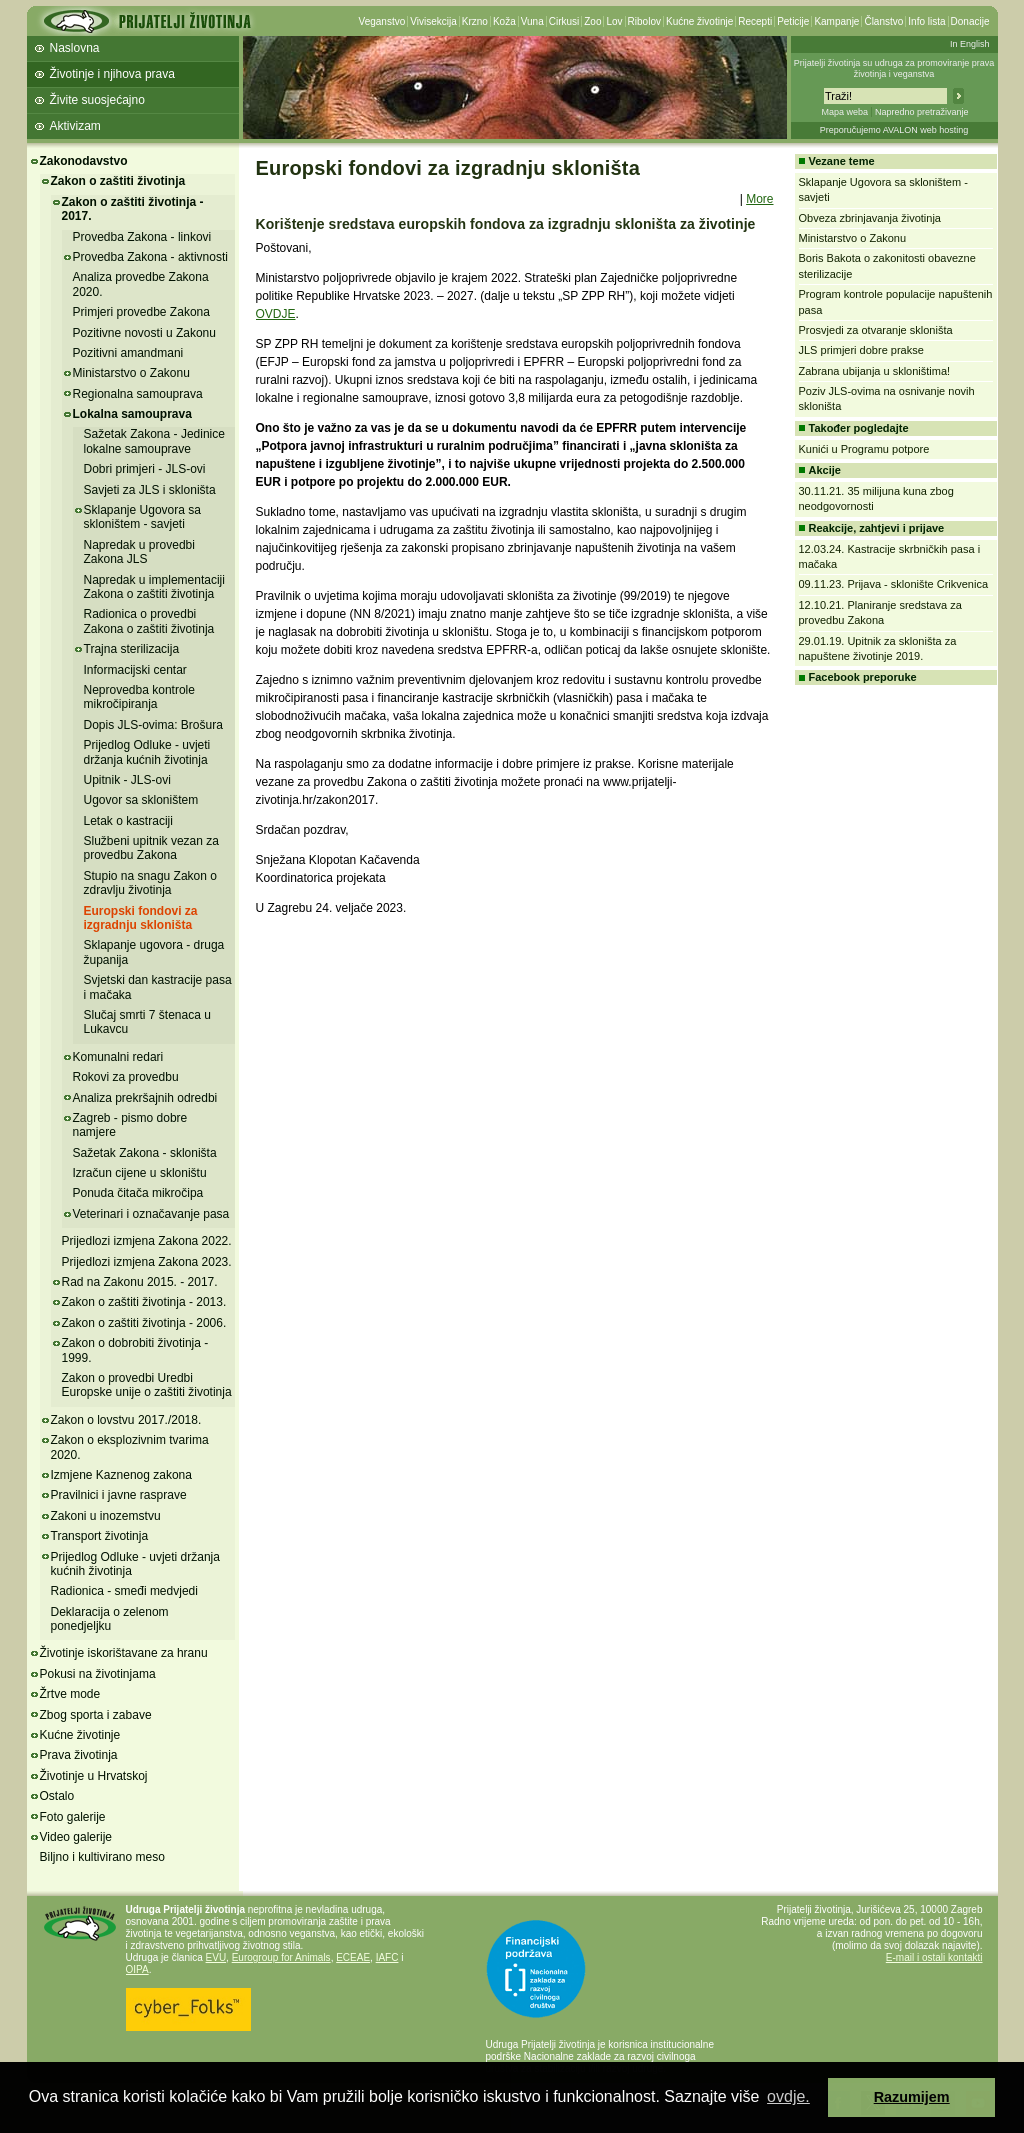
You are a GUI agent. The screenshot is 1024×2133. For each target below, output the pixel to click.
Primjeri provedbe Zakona (141, 312)
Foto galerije (73, 1817)
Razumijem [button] (912, 2097)
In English (970, 44)
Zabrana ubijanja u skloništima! (875, 371)
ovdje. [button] (788, 2096)
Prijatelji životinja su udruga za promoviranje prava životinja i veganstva (894, 68)
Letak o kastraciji (128, 821)
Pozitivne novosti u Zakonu (144, 333)
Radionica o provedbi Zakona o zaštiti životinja (149, 621)
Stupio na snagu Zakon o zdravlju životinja (150, 883)
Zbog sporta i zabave (96, 1715)
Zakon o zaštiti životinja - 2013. (144, 1302)
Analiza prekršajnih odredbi (145, 1098)
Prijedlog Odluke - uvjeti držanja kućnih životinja (147, 752)
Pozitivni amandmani (128, 353)
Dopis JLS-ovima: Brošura (153, 725)
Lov (614, 21)
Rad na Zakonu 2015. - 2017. (140, 1282)
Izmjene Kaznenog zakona (121, 1475)
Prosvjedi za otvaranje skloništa (876, 330)
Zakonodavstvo (84, 161)
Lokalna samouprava (132, 414)
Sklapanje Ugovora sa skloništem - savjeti (142, 517)
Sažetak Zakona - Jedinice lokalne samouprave (154, 441)
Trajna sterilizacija (132, 649)
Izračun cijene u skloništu (140, 1173)
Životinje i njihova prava (112, 74)
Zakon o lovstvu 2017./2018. (126, 1420)
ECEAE (353, 1957)
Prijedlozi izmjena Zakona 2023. (147, 1262)
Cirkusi (564, 21)
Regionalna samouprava (138, 394)
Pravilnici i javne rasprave (119, 1495)
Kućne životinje (699, 21)
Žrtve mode (70, 1694)
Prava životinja (79, 1755)
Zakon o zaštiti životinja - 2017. (133, 209)
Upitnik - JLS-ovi (127, 780)
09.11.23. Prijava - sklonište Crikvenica (894, 584)
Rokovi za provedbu (126, 1077)
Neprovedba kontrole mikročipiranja (139, 697)
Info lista (926, 21)
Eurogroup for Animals (281, 1957)
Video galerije (76, 1837)
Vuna (532, 21)
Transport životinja (100, 1536)
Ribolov (644, 21)
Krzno (475, 21)
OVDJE (276, 314)
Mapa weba (844, 112)
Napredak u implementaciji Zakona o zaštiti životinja (154, 587)
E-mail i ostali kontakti (934, 1957)
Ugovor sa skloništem (141, 800)
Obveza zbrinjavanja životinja (870, 218)
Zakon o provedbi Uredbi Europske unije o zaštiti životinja (147, 1385)
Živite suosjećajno (97, 100)
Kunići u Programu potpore (864, 449)
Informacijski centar (135, 670)
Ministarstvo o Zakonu (131, 373)
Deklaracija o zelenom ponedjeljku (110, 1619)
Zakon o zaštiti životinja (118, 181)
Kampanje (836, 21)
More (759, 199)
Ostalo (57, 1796)
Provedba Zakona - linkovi (142, 237)
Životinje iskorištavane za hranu (124, 1653)
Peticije (793, 21)
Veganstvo (382, 21)
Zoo (592, 21)
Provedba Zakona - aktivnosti (150, 257)
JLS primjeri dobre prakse (861, 350)
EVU (216, 1957)
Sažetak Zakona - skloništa (145, 1153)
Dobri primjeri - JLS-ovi (145, 469)
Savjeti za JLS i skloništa (150, 490)
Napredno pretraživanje (922, 112)
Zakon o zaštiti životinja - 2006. (144, 1323)
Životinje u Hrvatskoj (94, 1776)
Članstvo (883, 21)
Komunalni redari (118, 1057)
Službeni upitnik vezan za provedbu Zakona (151, 848)
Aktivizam (75, 126)
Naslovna (75, 48)
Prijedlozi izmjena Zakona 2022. (147, 1241)
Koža (504, 21)
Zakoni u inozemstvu (106, 1516)
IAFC (387, 1957)
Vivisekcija (433, 21)
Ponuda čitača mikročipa (138, 1193)
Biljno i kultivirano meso (102, 1857)
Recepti (755, 21)
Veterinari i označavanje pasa (151, 1214)
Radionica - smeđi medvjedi (124, 1591)
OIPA (137, 1969)
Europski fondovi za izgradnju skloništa (141, 918)
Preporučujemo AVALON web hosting (894, 130)
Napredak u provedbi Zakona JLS (139, 552)
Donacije (970, 21)
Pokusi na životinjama (98, 1674)
